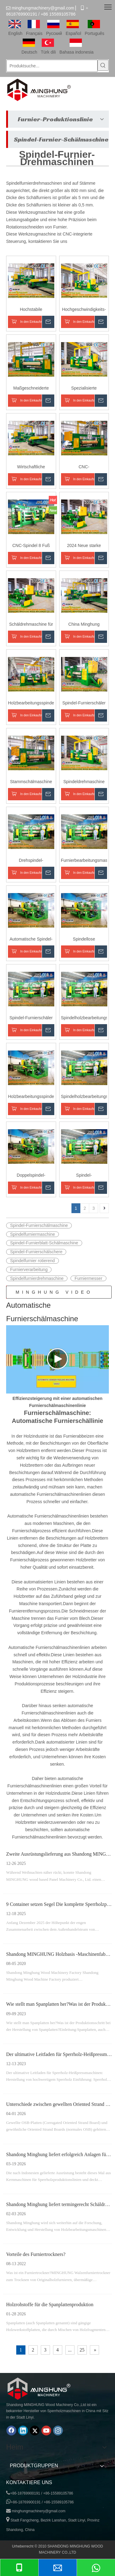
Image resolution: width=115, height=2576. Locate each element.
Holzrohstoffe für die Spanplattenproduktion (50, 2304)
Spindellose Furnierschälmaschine (84, 939)
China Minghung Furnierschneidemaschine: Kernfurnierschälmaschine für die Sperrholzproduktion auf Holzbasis (84, 625)
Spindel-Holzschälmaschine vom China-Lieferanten (84, 1176)
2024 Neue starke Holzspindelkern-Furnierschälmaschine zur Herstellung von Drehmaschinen (84, 546)
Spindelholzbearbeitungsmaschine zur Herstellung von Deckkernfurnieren (84, 1018)
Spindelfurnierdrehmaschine (36, 1278)
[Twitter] (35, 2430)
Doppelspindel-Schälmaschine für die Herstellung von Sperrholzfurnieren (31, 1176)
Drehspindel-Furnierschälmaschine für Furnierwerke (31, 861)
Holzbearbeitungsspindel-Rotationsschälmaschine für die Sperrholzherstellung (31, 1097)
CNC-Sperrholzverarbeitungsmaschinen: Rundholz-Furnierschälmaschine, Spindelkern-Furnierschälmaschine (84, 467)
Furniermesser (88, 1278)
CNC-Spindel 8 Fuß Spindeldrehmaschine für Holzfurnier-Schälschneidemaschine (31, 546)
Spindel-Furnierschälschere (36, 1251)
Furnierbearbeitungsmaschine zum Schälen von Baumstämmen (84, 861)
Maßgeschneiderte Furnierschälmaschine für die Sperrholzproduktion (31, 388)
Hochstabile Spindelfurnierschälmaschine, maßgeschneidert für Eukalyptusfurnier (31, 310)
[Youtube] (46, 2430)
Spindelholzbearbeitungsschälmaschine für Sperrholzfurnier (84, 1097)
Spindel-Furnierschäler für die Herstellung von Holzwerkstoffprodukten (84, 703)
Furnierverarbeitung (29, 1269)
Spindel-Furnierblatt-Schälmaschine (44, 1242)
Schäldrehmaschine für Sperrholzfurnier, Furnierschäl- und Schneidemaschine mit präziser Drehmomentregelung (31, 625)
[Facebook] (11, 2430)
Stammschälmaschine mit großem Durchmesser (31, 782)
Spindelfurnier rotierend (32, 1260)
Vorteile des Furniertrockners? (35, 2254)
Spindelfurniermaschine (32, 1234)
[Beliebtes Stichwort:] (103, 65)
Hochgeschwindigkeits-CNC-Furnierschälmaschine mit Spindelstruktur (84, 310)
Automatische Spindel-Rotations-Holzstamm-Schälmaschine (31, 939)
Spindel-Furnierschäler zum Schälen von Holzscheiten (31, 1018)
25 (82, 2349)
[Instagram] (58, 2430)
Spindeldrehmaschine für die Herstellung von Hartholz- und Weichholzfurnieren (84, 782)
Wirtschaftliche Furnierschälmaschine (31, 467)
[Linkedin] (23, 2430)
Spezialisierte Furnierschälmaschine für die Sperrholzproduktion (84, 388)
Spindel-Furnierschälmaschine (39, 1225)
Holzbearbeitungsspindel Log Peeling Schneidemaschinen (31, 703)
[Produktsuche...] (52, 66)
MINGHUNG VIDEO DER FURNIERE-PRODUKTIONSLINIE (59, 1294)
